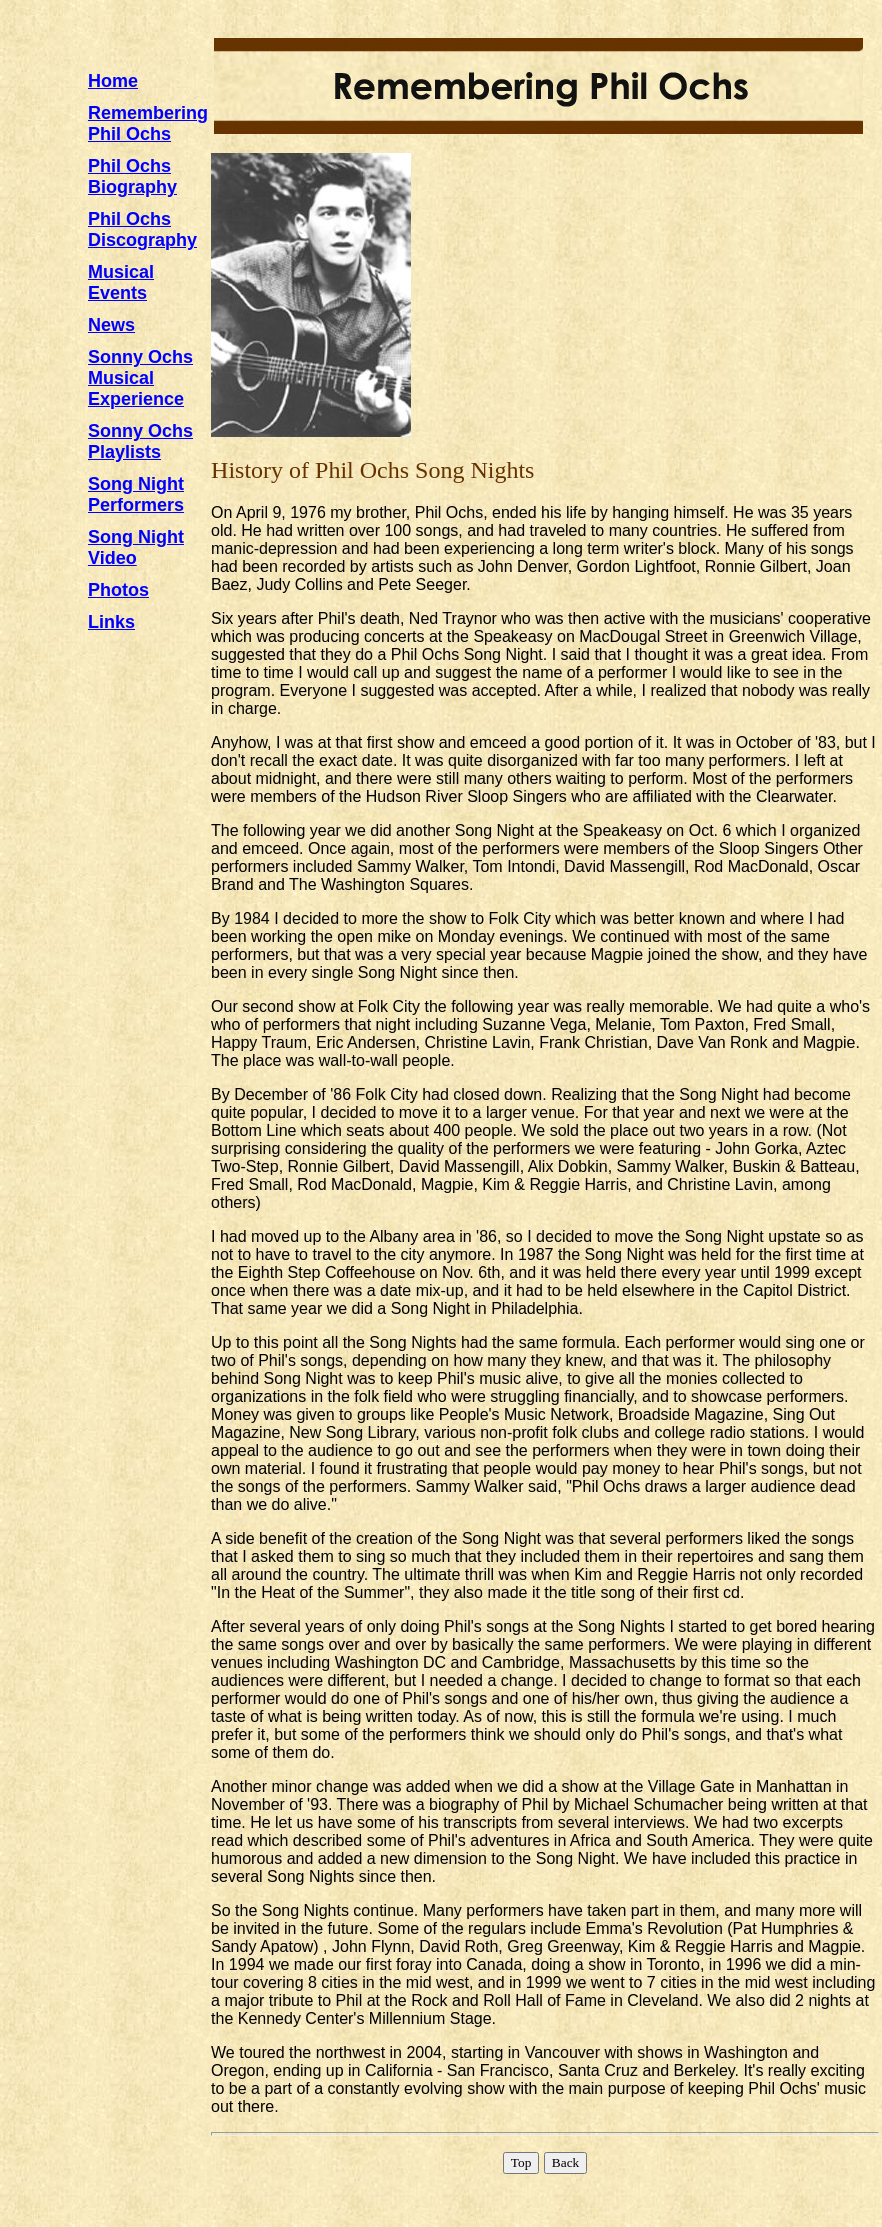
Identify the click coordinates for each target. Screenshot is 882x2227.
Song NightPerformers (136, 494)
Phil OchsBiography (132, 176)
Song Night (136, 537)
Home (113, 81)
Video (112, 558)
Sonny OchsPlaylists (140, 441)
